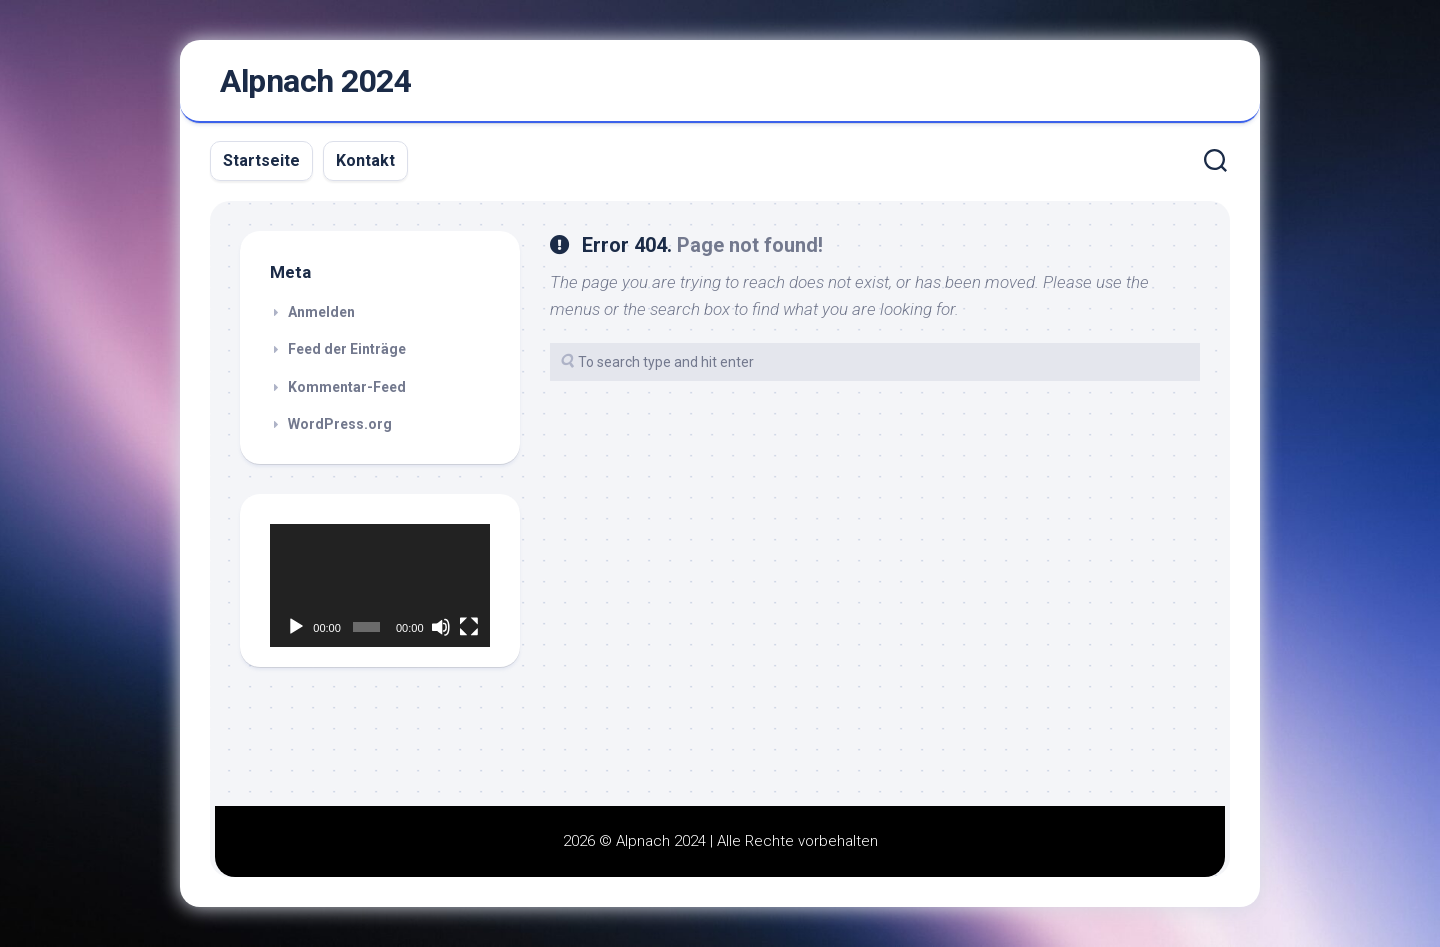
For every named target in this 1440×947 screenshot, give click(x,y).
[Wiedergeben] (296, 627)
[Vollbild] (469, 627)
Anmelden (321, 312)
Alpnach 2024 (315, 81)
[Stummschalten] (441, 627)
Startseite (261, 160)
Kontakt (365, 160)
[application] (380, 586)
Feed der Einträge (347, 349)
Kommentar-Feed (347, 387)
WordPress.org (340, 424)
